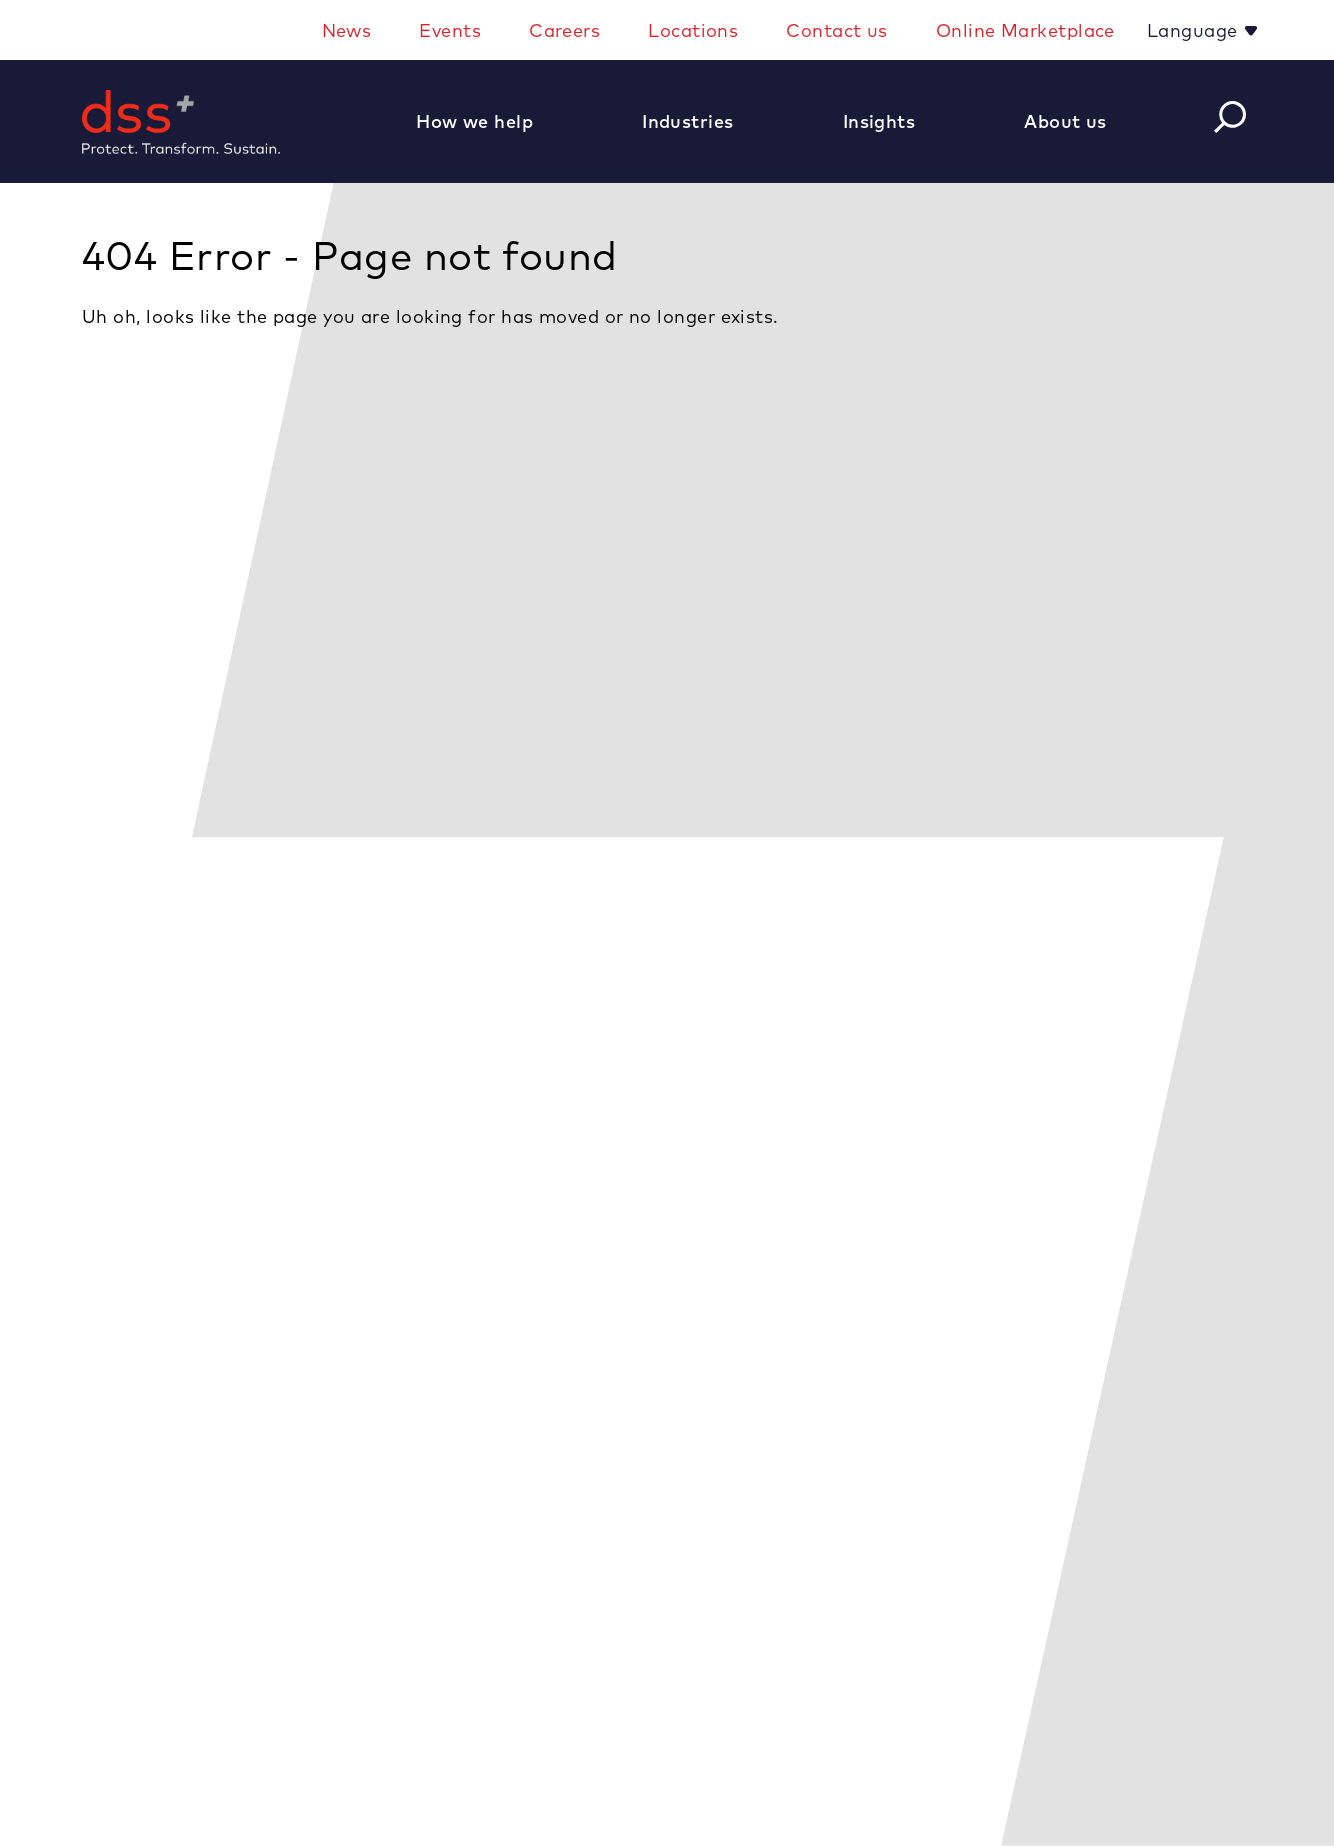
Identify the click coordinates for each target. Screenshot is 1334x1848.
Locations (693, 30)
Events (450, 30)
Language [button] (1195, 30)
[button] (485, 121)
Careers (564, 30)
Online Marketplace (1025, 30)
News (347, 30)
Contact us (837, 30)
